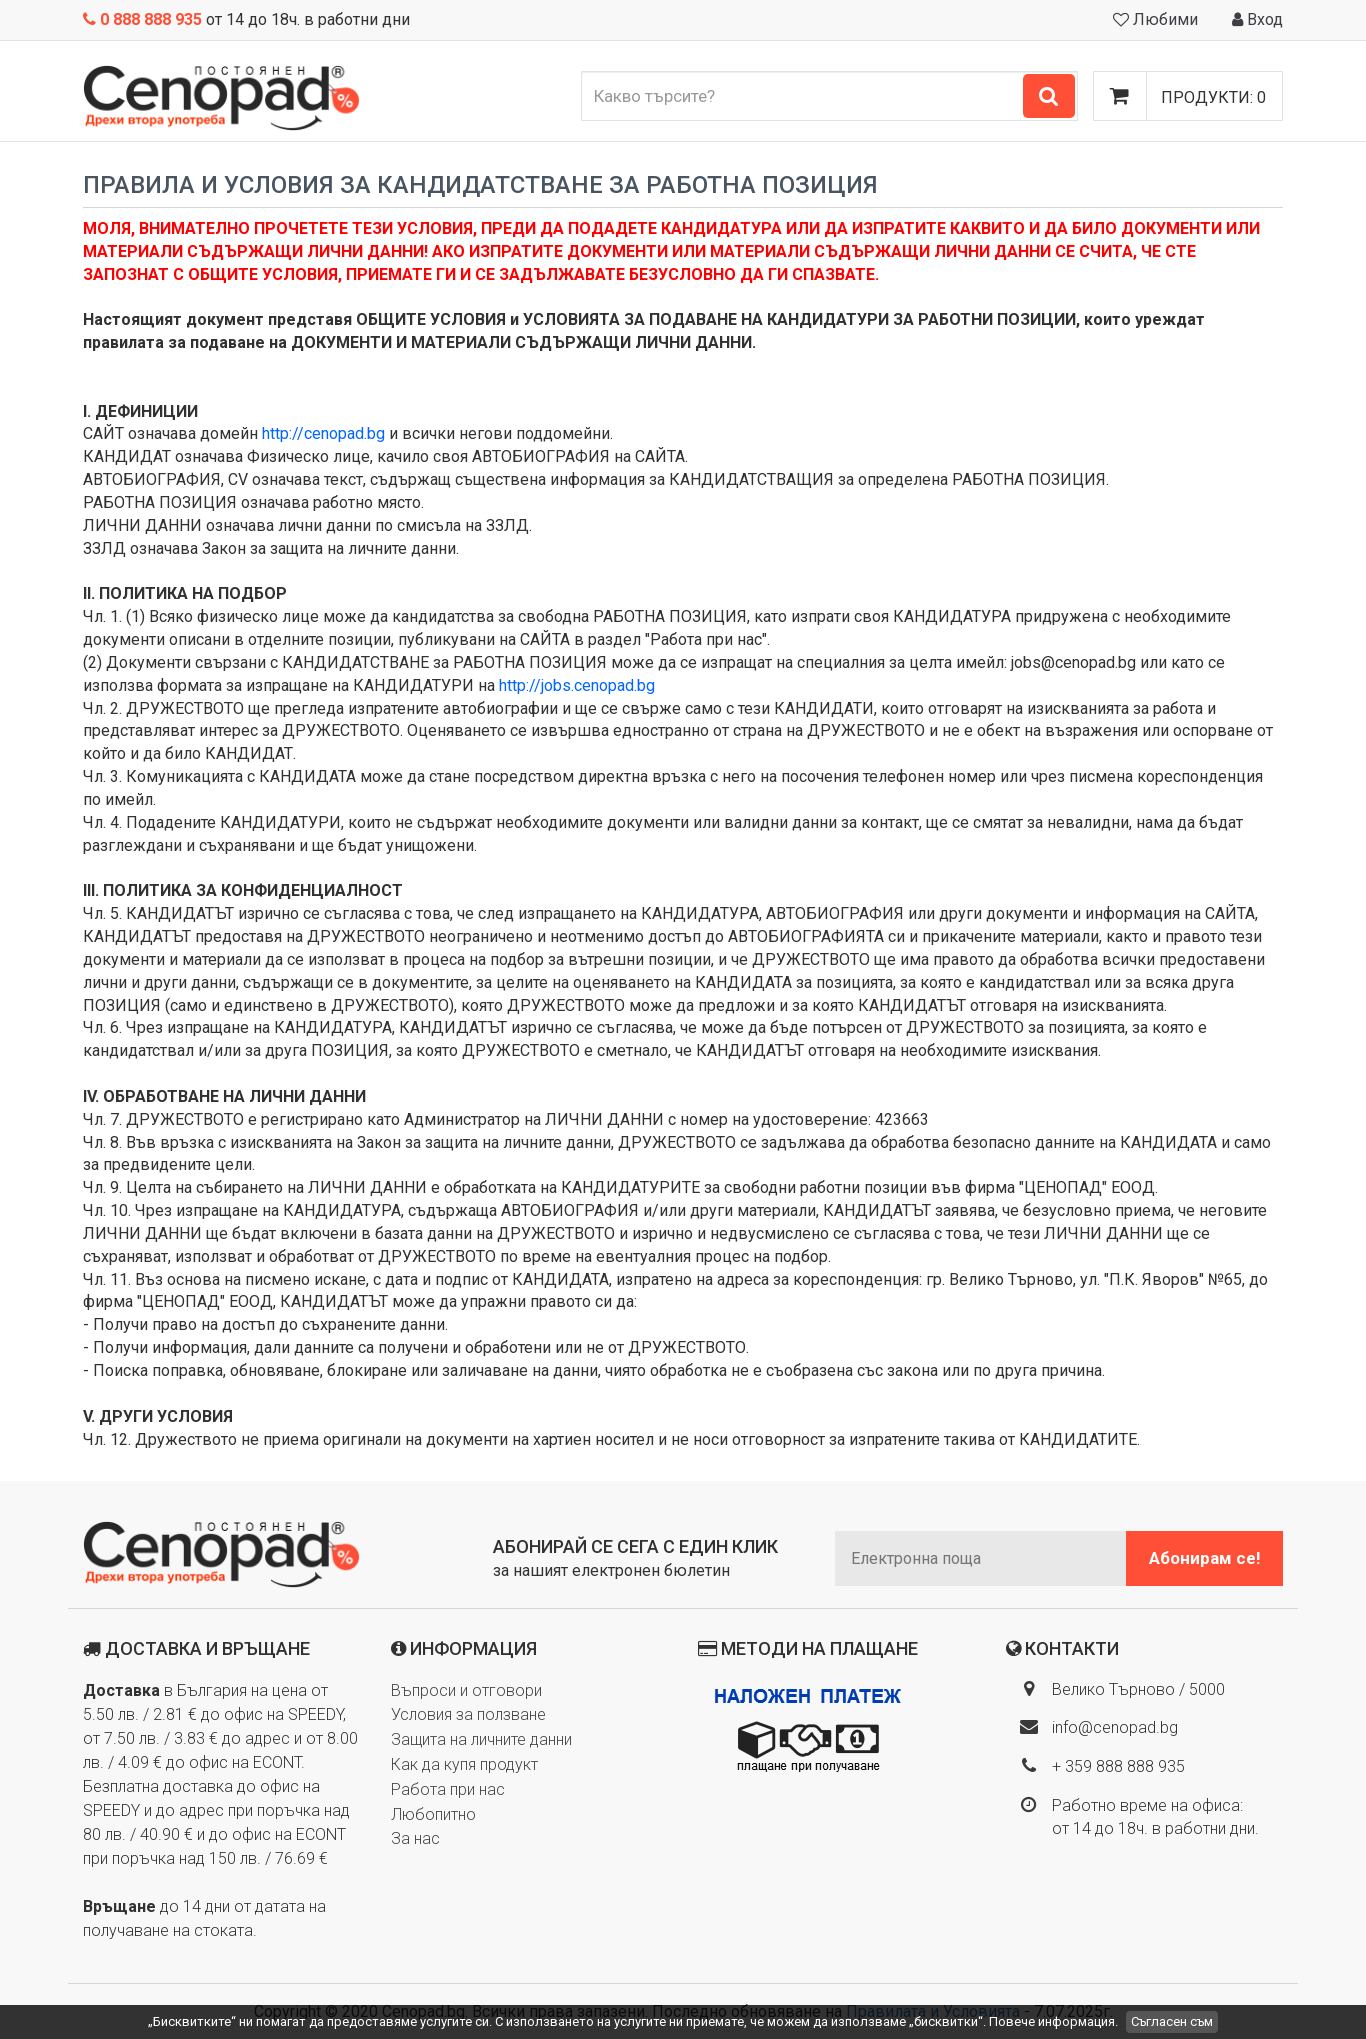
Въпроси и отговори (466, 1690)
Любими (1155, 19)
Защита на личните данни (481, 1739)
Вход (1257, 19)
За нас (415, 1838)
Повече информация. (1053, 2021)
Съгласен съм (1172, 2021)
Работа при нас (448, 1789)
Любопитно (433, 1814)
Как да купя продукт (464, 1764)
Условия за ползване (468, 1714)
